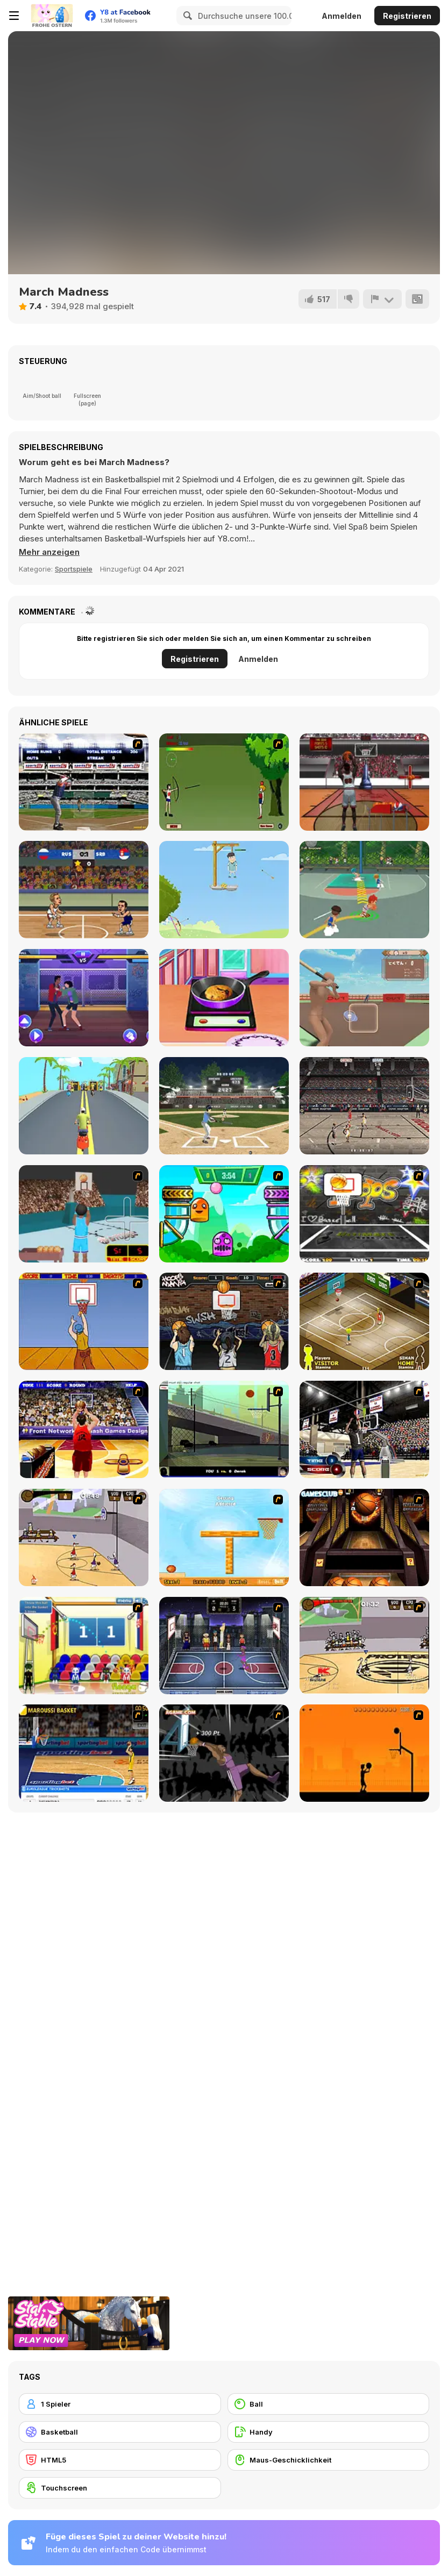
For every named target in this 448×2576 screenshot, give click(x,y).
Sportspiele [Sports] (74, 569)
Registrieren (407, 15)
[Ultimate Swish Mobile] (364, 782)
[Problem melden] (382, 299)
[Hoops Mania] (224, 1321)
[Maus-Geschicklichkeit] (328, 2460)
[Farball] (364, 1753)
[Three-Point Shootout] (83, 1429)
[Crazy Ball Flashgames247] (224, 1213)
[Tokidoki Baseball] (364, 997)
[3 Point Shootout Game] (364, 1429)
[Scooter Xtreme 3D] (83, 1105)
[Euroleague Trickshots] (83, 1753)
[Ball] (328, 2404)
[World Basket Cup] (224, 1645)
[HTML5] (120, 2460)
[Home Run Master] (224, 1105)
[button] (49, 552)
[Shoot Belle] (224, 782)
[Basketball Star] (364, 889)
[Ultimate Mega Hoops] (364, 1213)
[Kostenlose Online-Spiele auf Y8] (51, 15)
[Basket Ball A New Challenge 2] (224, 1537)
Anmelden (341, 15)
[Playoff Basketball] (364, 1105)
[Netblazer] (83, 1213)
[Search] (186, 15)
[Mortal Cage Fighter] (83, 997)
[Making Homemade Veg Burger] (224, 997)
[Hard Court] (364, 1321)
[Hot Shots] (83, 1321)
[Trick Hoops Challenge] (224, 1429)
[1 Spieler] (120, 2404)
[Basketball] (120, 2432)
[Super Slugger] (83, 782)
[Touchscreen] (120, 2488)
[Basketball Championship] (364, 1537)
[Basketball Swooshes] (83, 889)
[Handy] (328, 2432)
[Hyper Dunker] (224, 1753)
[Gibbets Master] (224, 889)
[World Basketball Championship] (83, 1645)
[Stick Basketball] (83, 1537)
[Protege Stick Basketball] (364, 1645)
